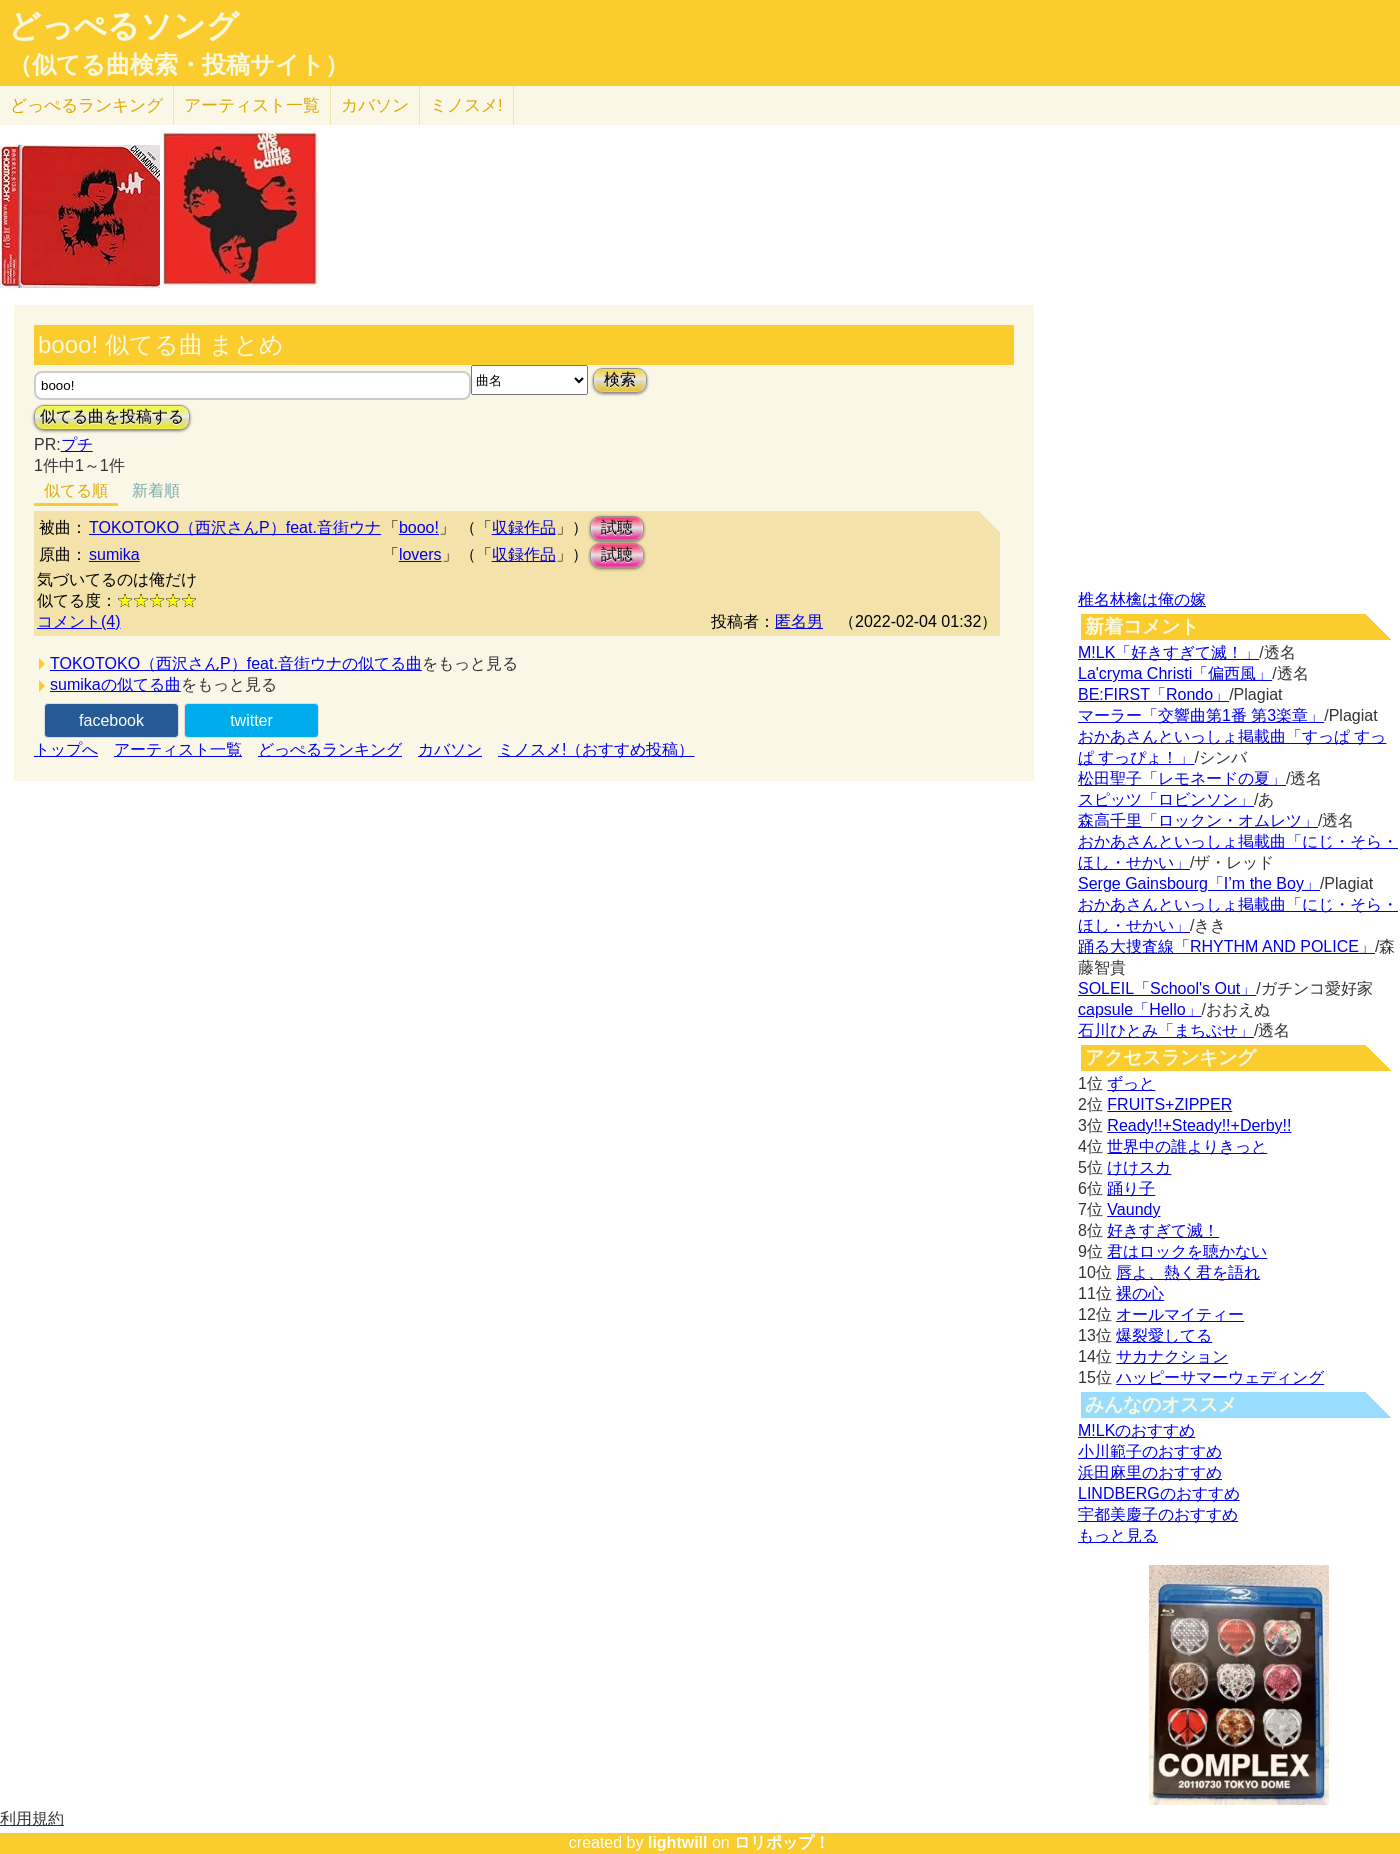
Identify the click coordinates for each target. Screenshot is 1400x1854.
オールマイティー (1180, 1314)
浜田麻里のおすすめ (1150, 1472)
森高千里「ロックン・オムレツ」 (1198, 820)
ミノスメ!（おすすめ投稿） (596, 749)
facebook (111, 720)
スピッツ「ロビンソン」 (1166, 799)
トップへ (66, 749)
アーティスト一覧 (178, 749)
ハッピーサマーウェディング (1220, 1377)
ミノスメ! (466, 105)
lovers (420, 554)
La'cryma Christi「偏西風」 (1175, 673)
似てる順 (76, 490)
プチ (77, 444)
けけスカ (1139, 1167)
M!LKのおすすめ (1136, 1430)
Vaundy (1133, 1209)
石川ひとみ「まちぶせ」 (1166, 1030)
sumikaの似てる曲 (115, 684)
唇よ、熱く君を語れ (1188, 1272)
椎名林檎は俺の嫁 (1142, 599)
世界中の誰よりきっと (1187, 1146)
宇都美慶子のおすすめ (1158, 1514)
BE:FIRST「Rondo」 (1153, 694)
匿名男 (799, 621)
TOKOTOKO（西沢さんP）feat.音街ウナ (235, 527)
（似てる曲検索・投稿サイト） (178, 65)
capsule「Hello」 (1140, 1009)
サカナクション (1172, 1356)
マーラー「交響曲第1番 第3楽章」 (1201, 715)
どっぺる (86, 105)
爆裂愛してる (1164, 1335)
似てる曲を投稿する (112, 416)
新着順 (156, 490)
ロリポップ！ (782, 1842)
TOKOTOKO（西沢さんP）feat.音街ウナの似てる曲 (236, 663)
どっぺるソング (123, 26)
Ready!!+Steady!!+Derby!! (1199, 1125)
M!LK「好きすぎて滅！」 (1168, 652)
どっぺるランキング (330, 749)
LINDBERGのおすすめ (1159, 1493)
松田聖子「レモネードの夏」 (1182, 778)
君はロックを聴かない (1187, 1251)
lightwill (678, 1842)
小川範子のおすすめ (1150, 1451)
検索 (620, 379)
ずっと (1131, 1083)
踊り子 (1131, 1188)
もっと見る (1118, 1535)
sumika (114, 554)
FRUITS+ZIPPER (1169, 1104)
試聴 (617, 527)
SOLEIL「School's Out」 (1167, 988)
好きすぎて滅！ (1163, 1230)
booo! (419, 527)
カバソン (375, 105)
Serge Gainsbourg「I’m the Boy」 (1199, 883)
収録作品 (524, 527)
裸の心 (1140, 1293)
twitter (251, 720)
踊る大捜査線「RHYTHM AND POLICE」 (1226, 946)
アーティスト (252, 105)
